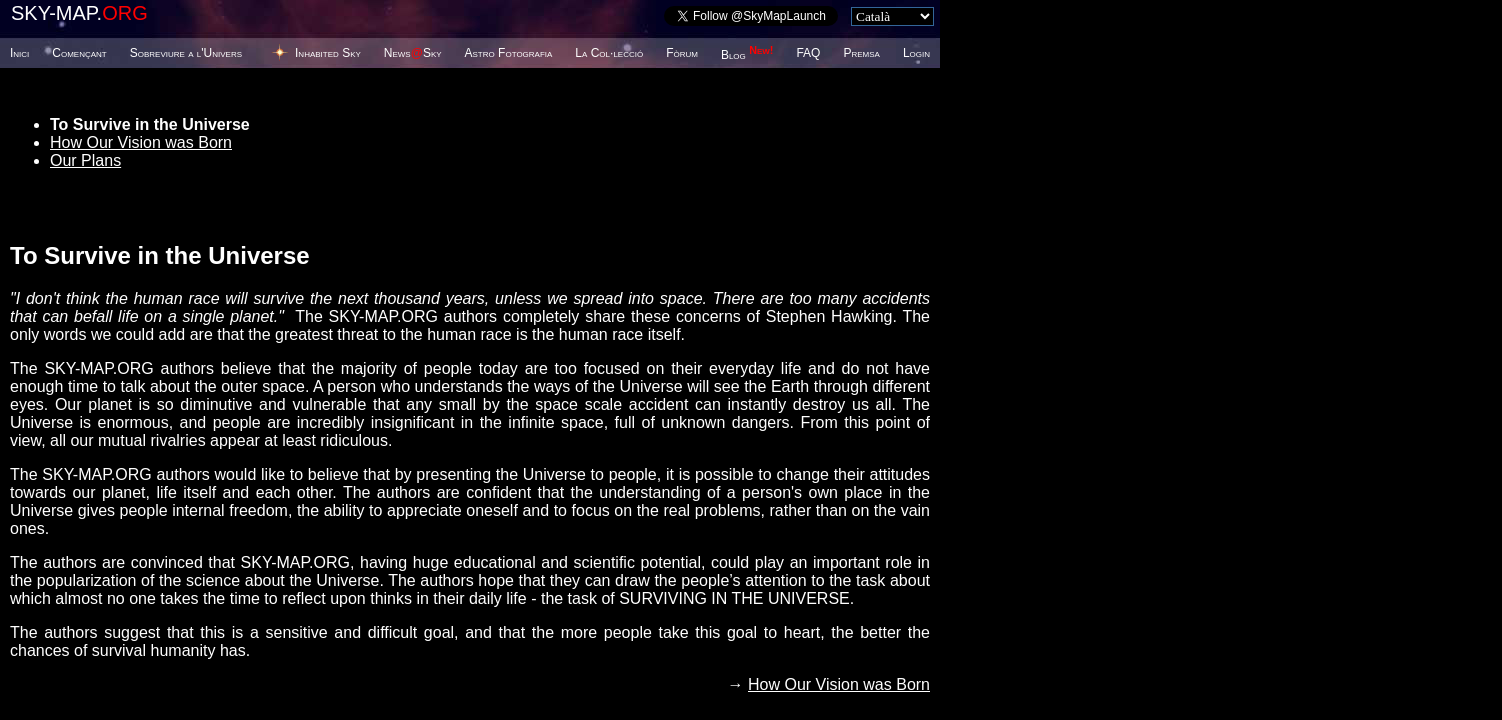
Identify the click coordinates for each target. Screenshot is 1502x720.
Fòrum (682, 53)
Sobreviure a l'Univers (186, 53)
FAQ (808, 53)
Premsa (861, 53)
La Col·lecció (609, 53)
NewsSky (413, 53)
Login (916, 53)
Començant (79, 53)
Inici (19, 53)
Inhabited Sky (328, 53)
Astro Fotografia (509, 53)
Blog (747, 55)
